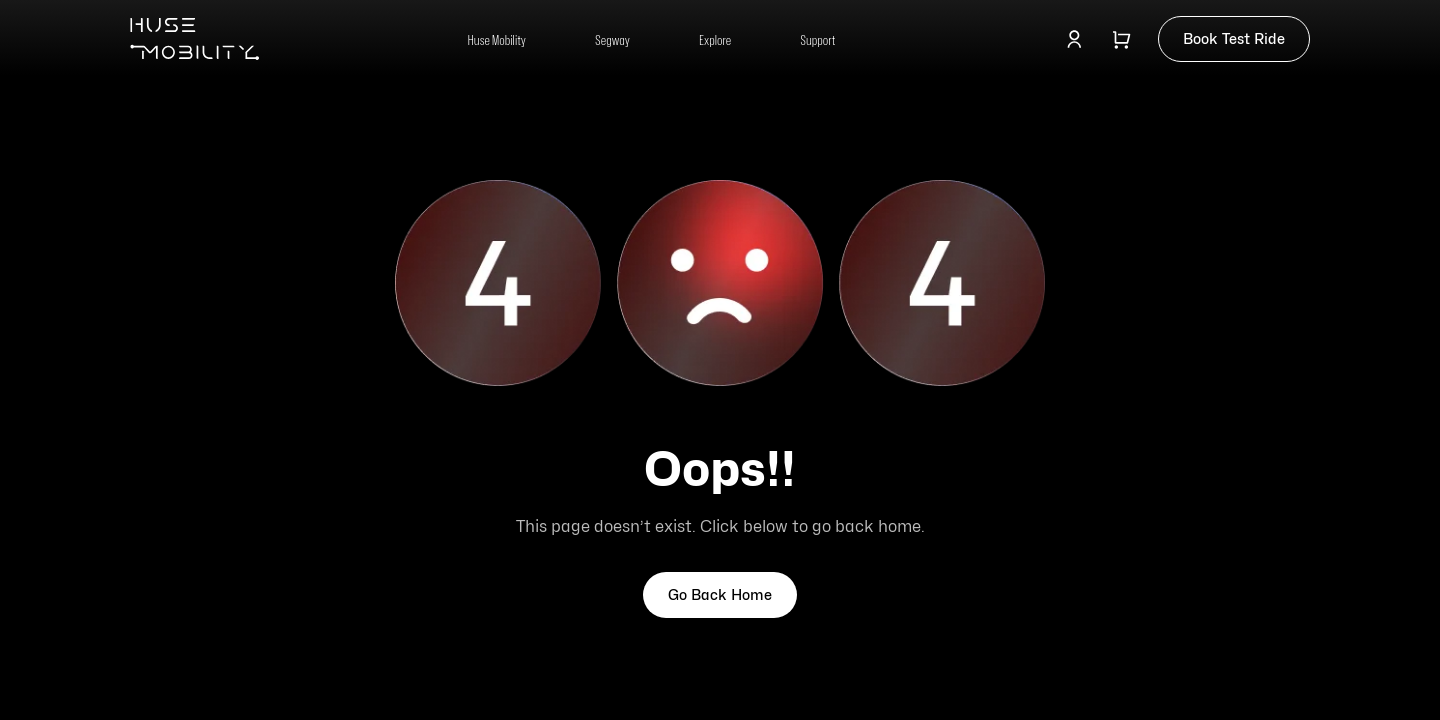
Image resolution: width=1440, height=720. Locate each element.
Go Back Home (720, 594)
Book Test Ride (1234, 38)
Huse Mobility (497, 39)
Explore (715, 39)
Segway (612, 39)
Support (817, 39)
